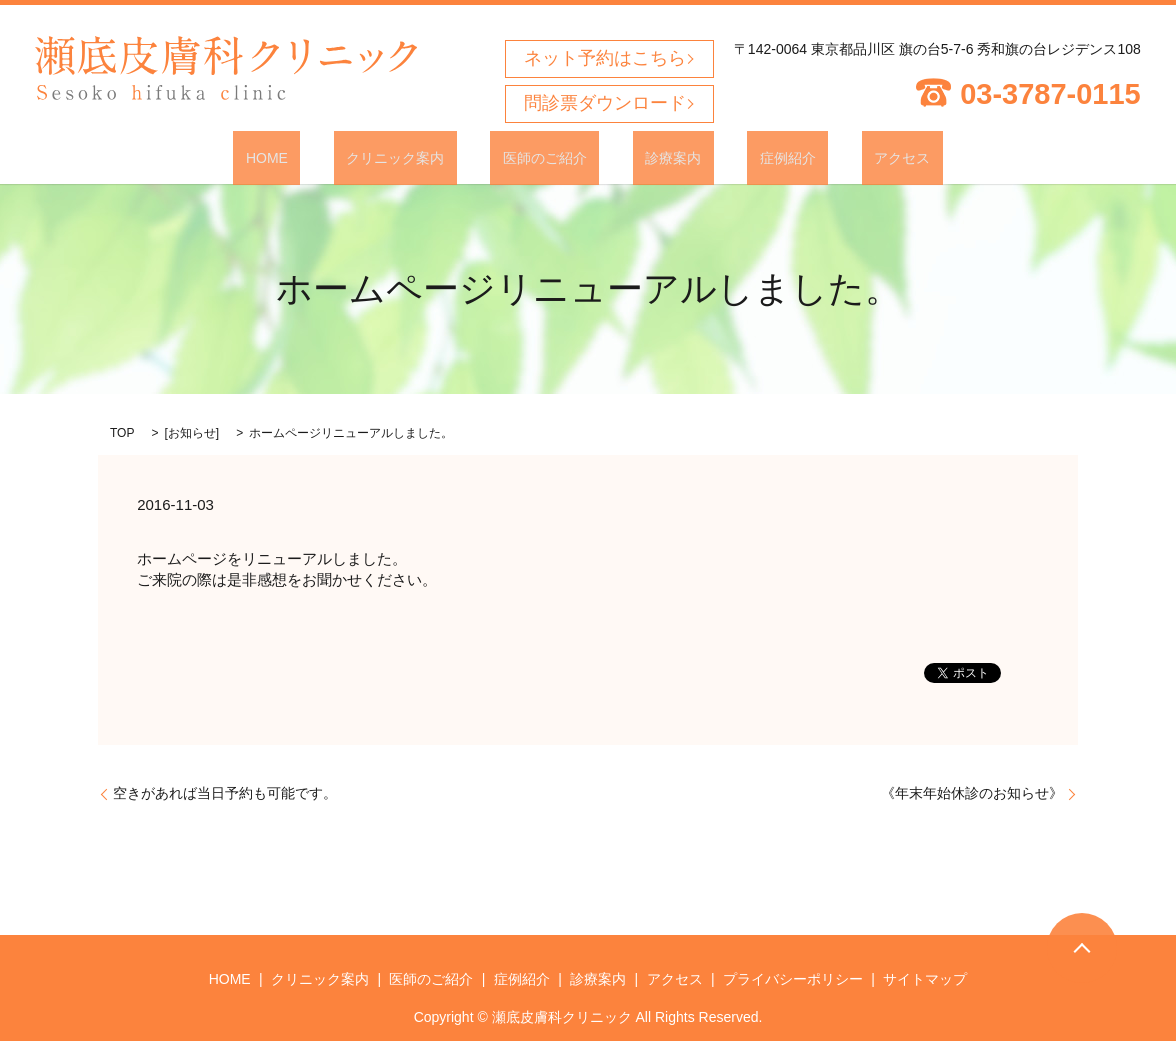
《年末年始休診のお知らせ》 (972, 792)
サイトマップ (925, 978)
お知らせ (192, 432)
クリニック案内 (433, 157)
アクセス (840, 157)
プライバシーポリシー (793, 978)
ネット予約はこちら (605, 58)
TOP (122, 432)
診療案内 (661, 157)
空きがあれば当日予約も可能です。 (225, 792)
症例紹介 (750, 157)
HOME (329, 157)
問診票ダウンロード (605, 103)
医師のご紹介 (557, 157)
